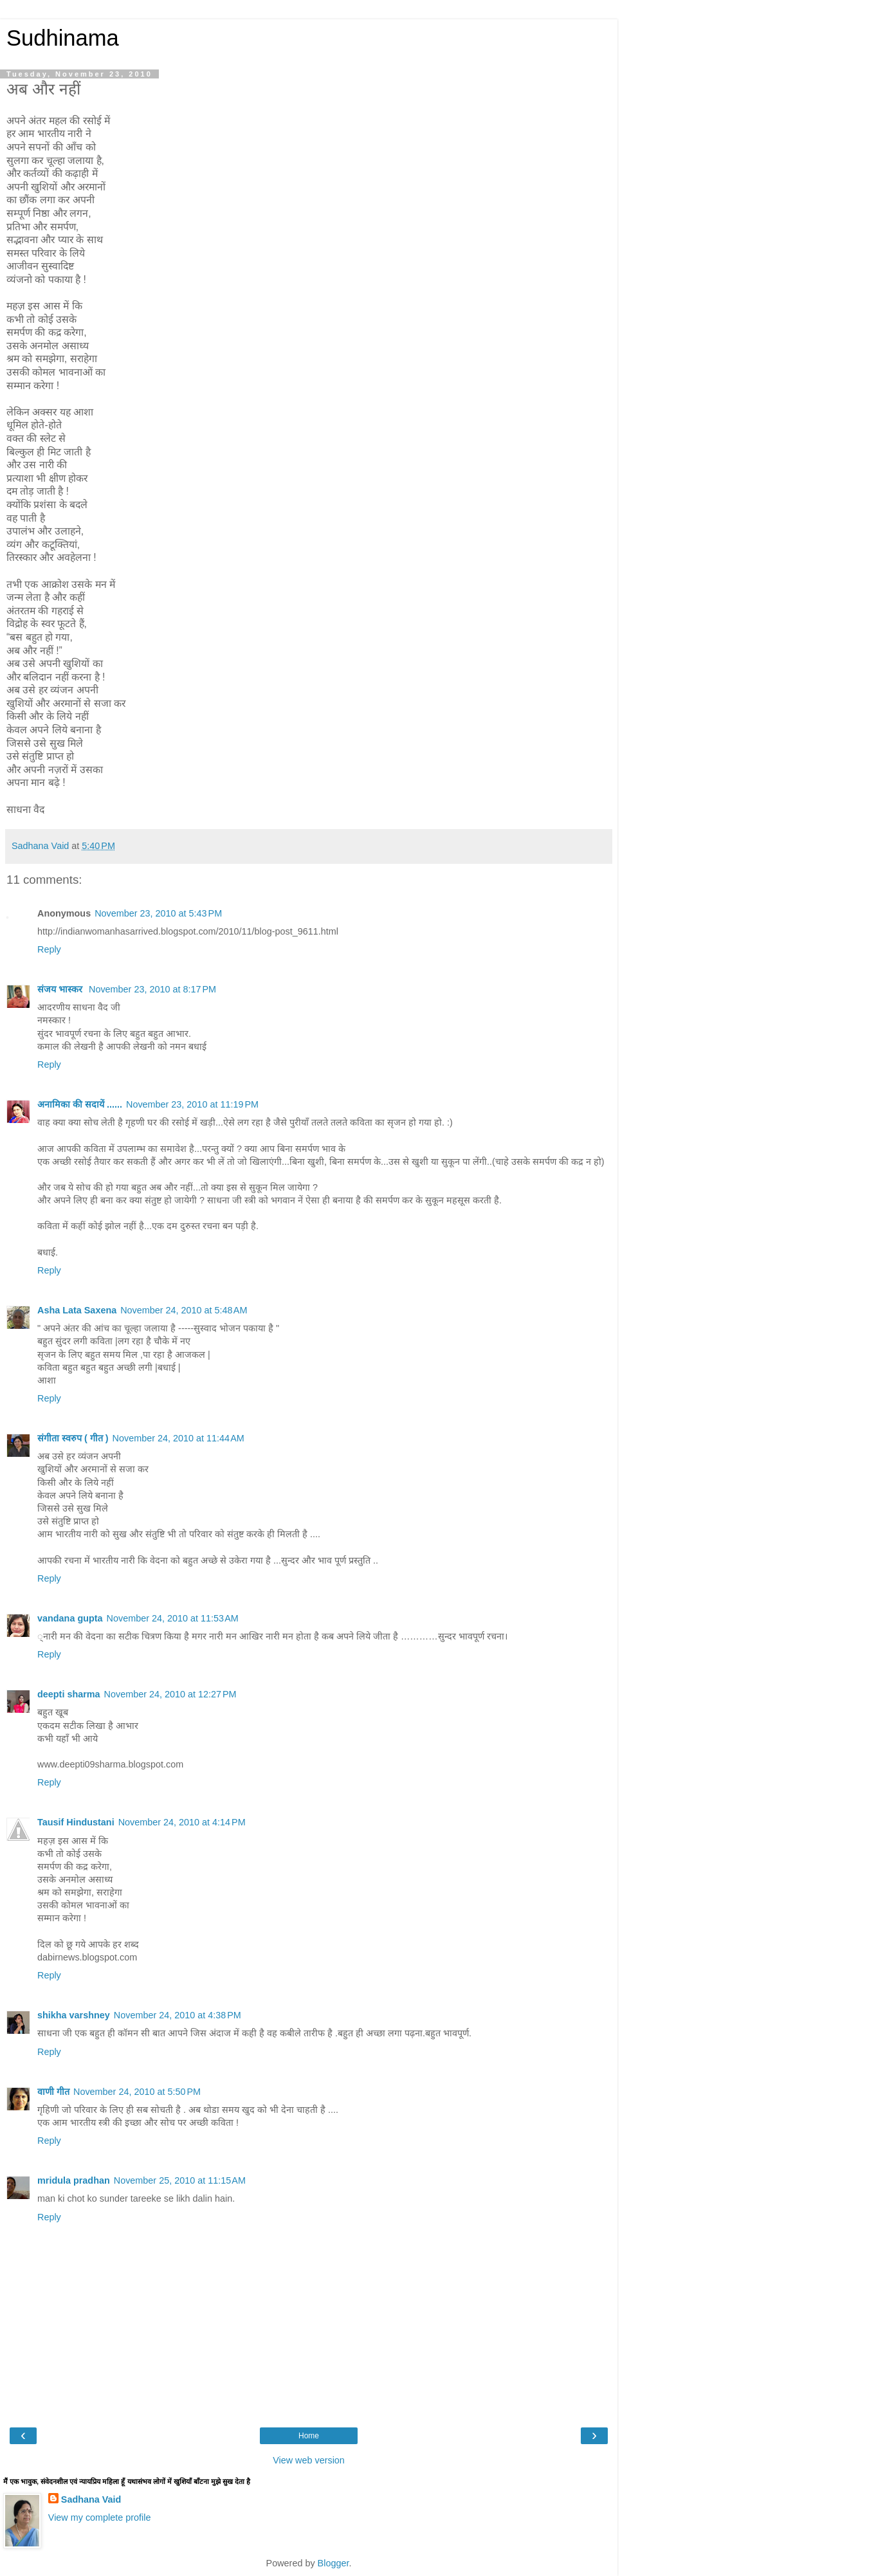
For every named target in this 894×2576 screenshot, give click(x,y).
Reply (49, 949)
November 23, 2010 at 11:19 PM (192, 1104)
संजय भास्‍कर (61, 989)
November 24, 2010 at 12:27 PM (170, 1694)
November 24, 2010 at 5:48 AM (183, 1310)
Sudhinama (62, 38)
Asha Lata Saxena (76, 1310)
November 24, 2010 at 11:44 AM (178, 1438)
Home (308, 2435)
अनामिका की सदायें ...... (79, 1104)
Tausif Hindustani (75, 1822)
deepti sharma (68, 1694)
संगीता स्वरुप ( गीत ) (73, 1438)
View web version (309, 2460)
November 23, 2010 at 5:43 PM (158, 913)
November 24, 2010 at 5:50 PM (137, 2092)
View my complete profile (99, 2517)
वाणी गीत (53, 2092)
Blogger (333, 2563)
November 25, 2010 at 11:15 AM (180, 2180)
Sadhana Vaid (91, 2499)
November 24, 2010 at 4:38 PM (177, 2015)
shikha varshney (73, 2015)
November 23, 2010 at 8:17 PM (152, 989)
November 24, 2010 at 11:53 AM (173, 1618)
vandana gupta (70, 1618)
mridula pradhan (73, 2180)
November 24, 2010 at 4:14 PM (182, 1822)
